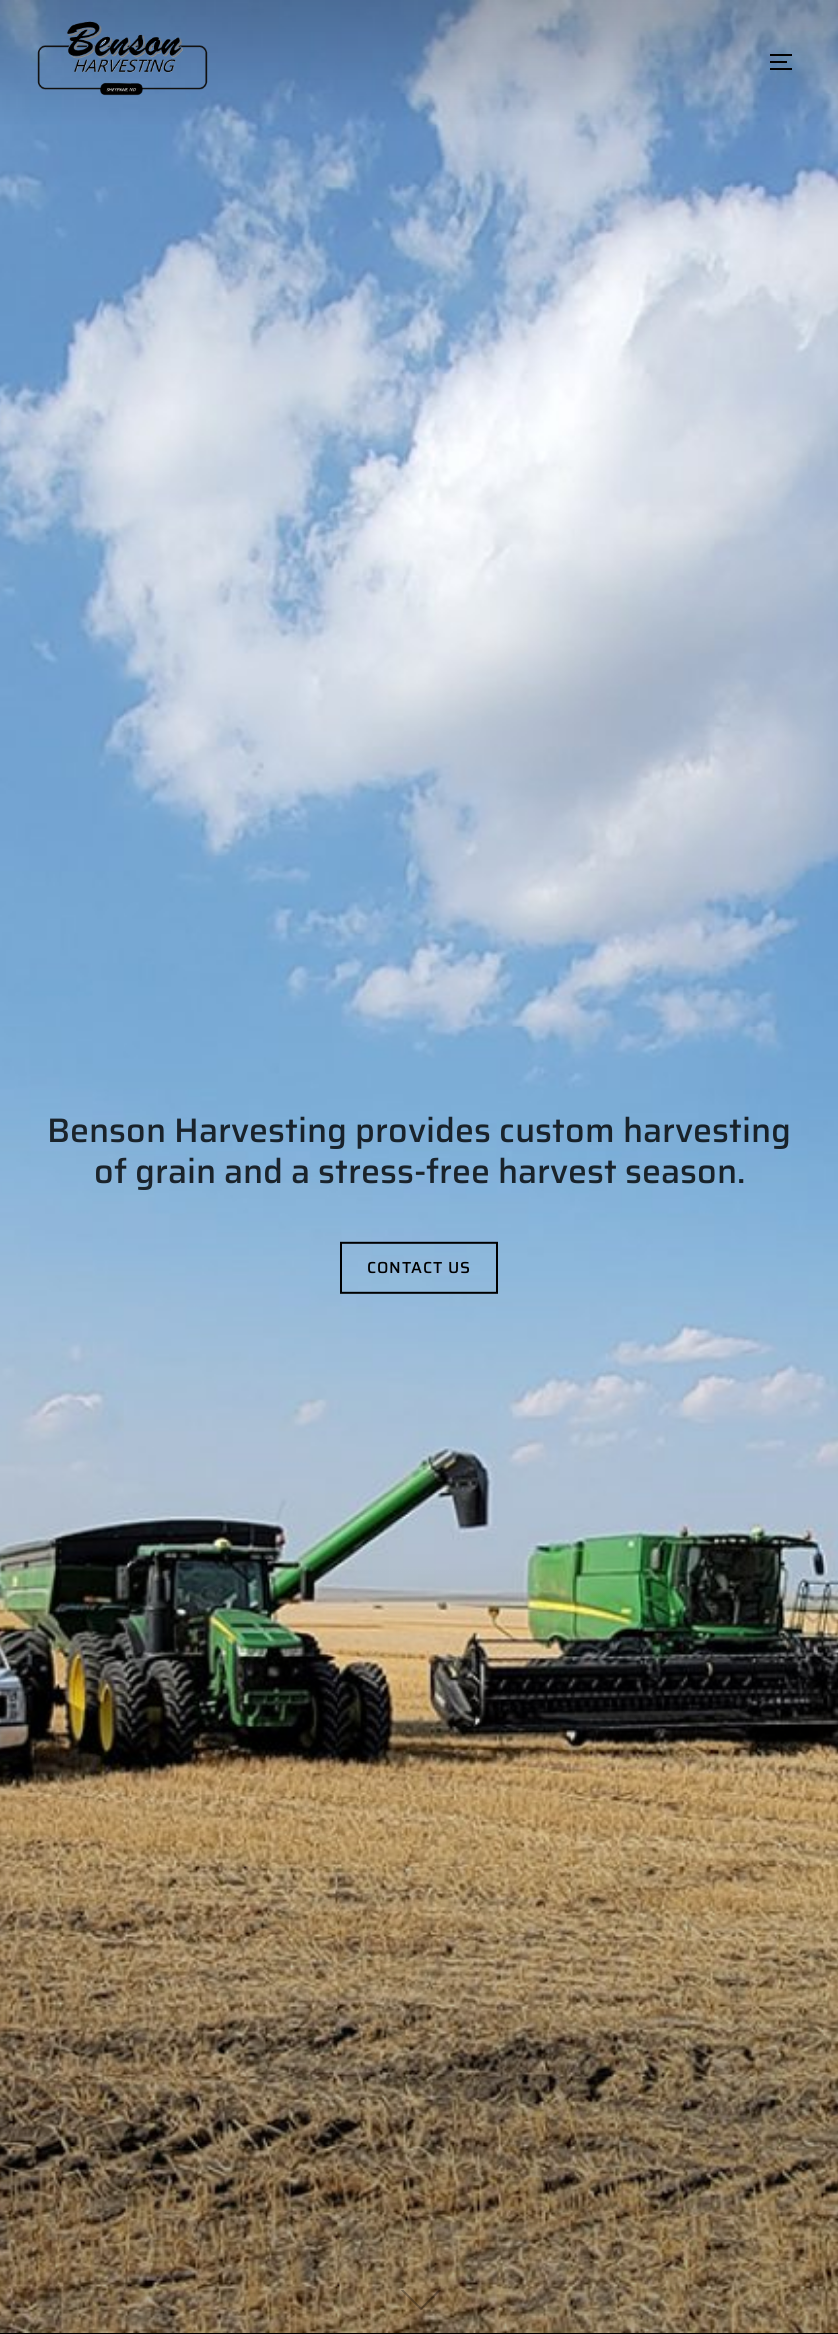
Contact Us (419, 1266)
